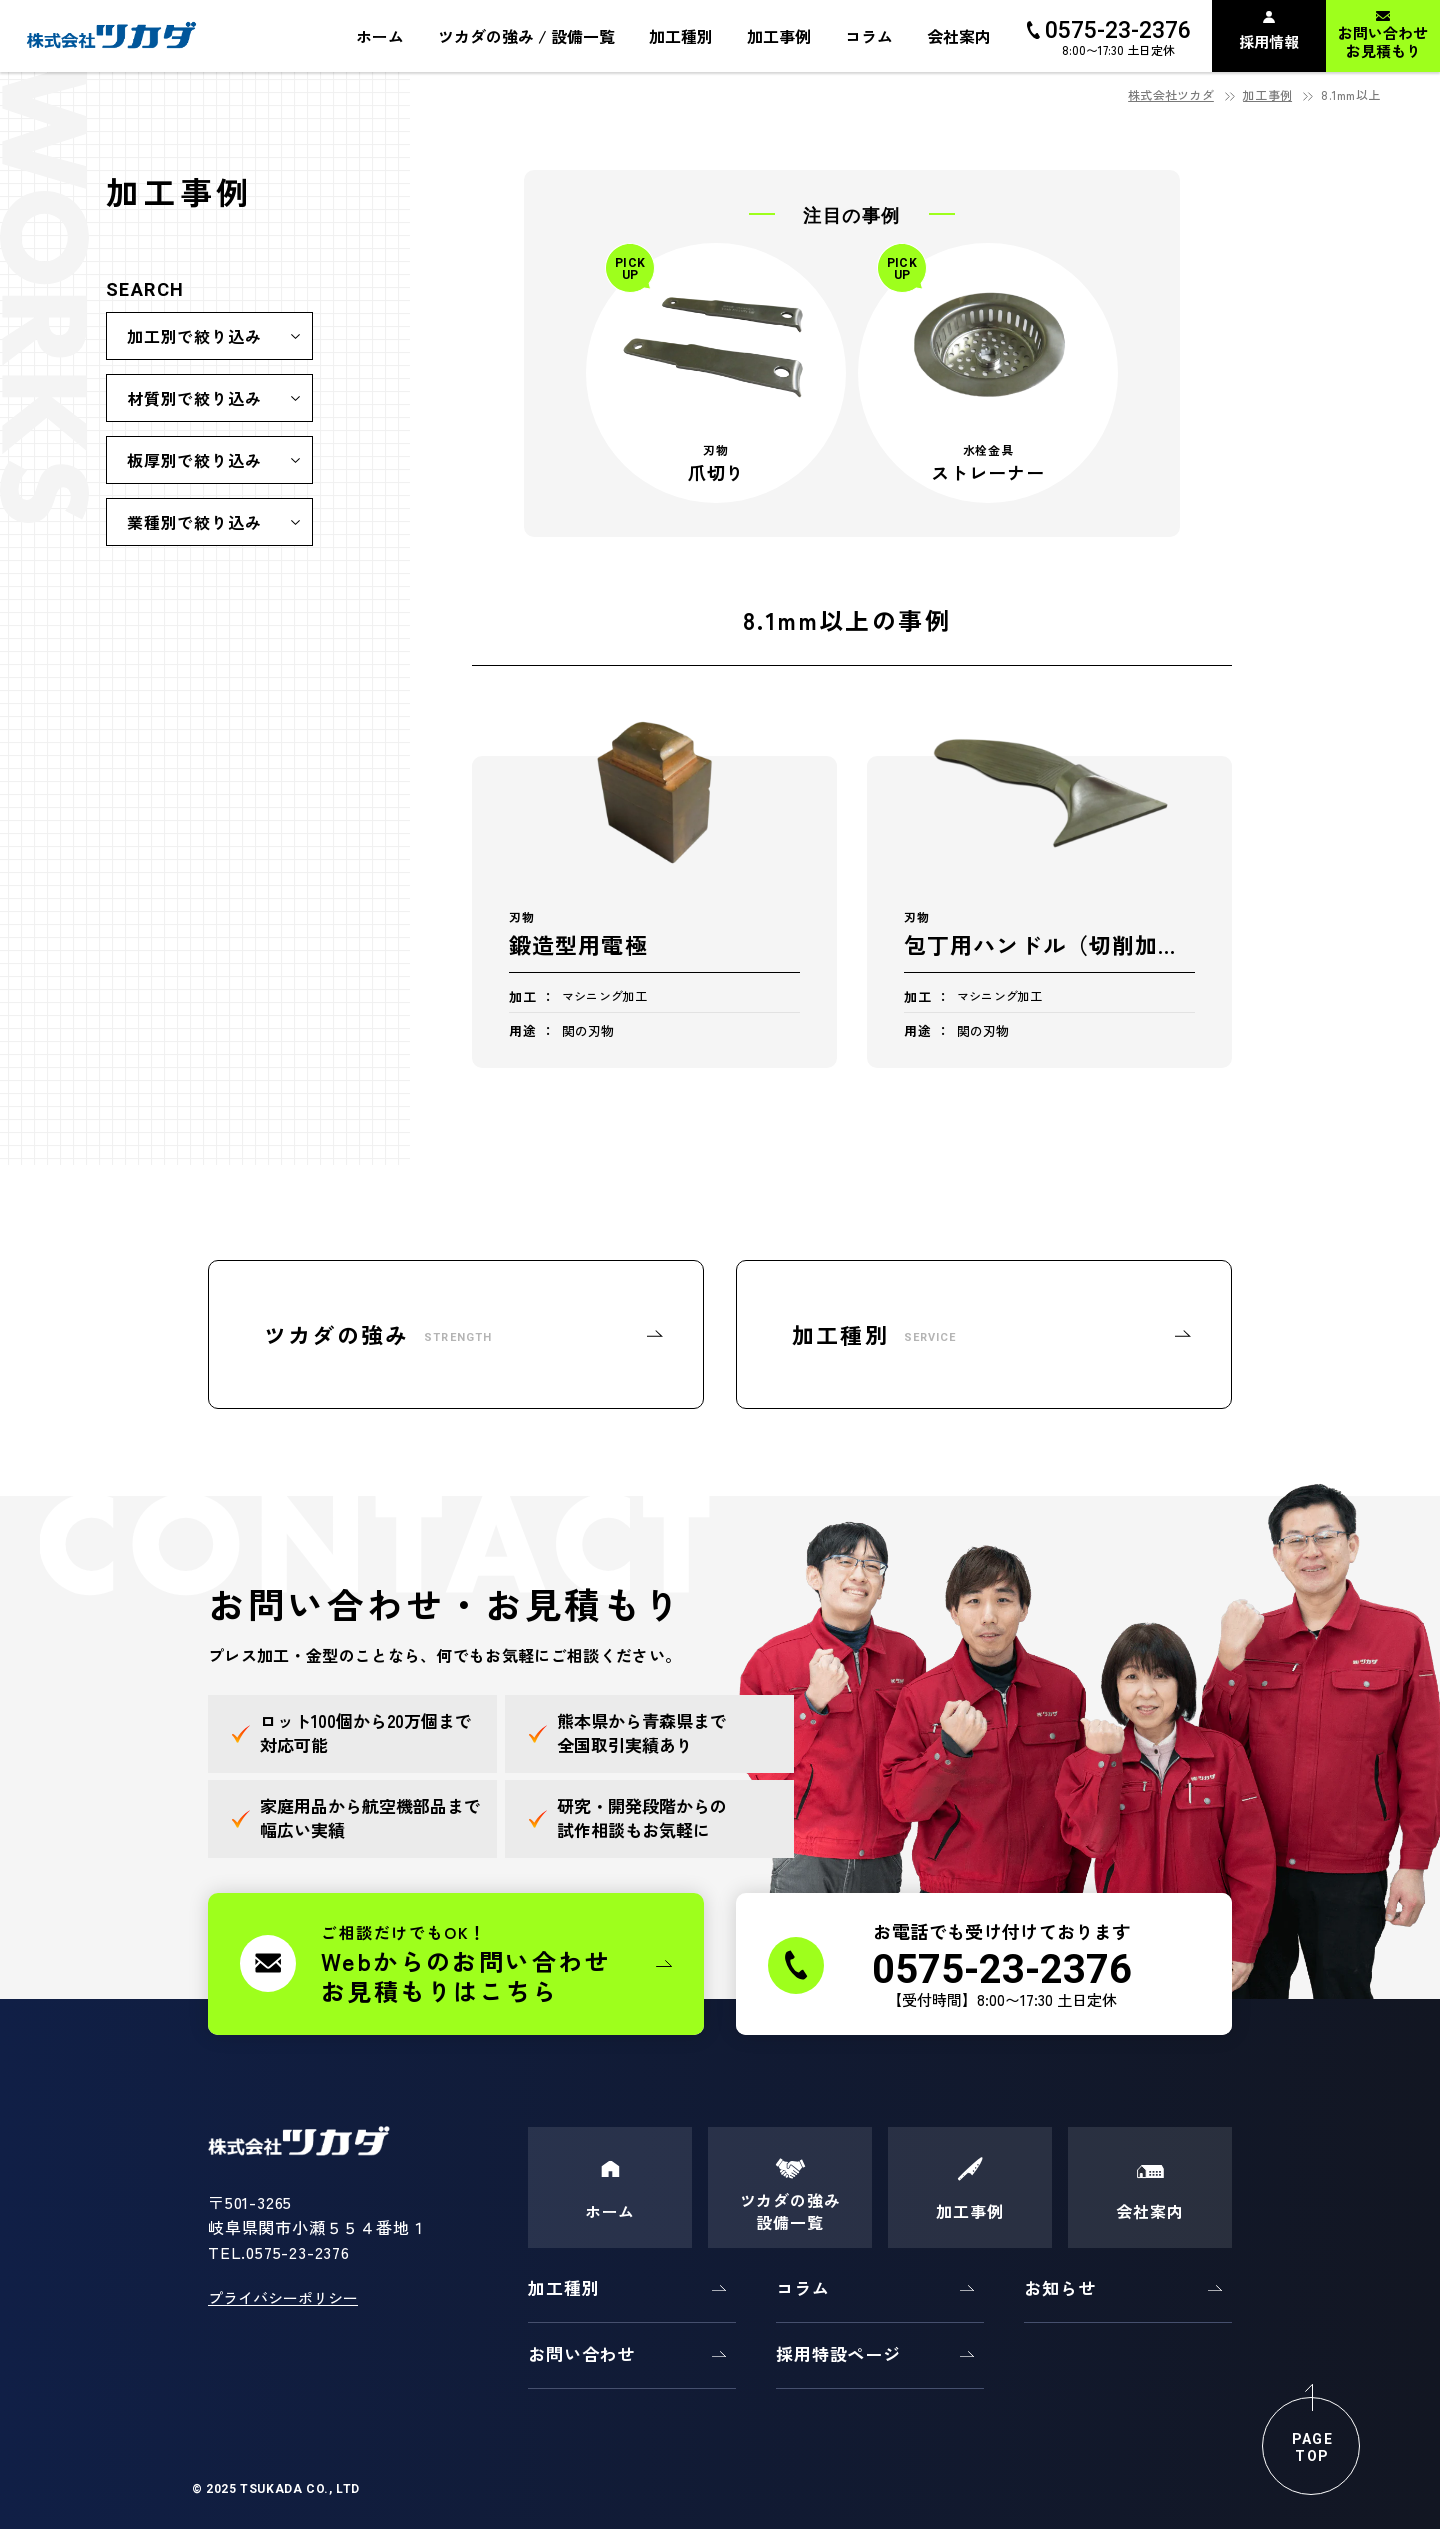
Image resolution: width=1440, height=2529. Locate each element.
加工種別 (563, 2287)
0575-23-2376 (298, 2252)
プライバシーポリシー (283, 2297)
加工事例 (1267, 94)
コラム (803, 2287)
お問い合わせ (581, 2353)
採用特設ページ (838, 2353)
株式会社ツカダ (1171, 94)
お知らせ (1059, 2287)
